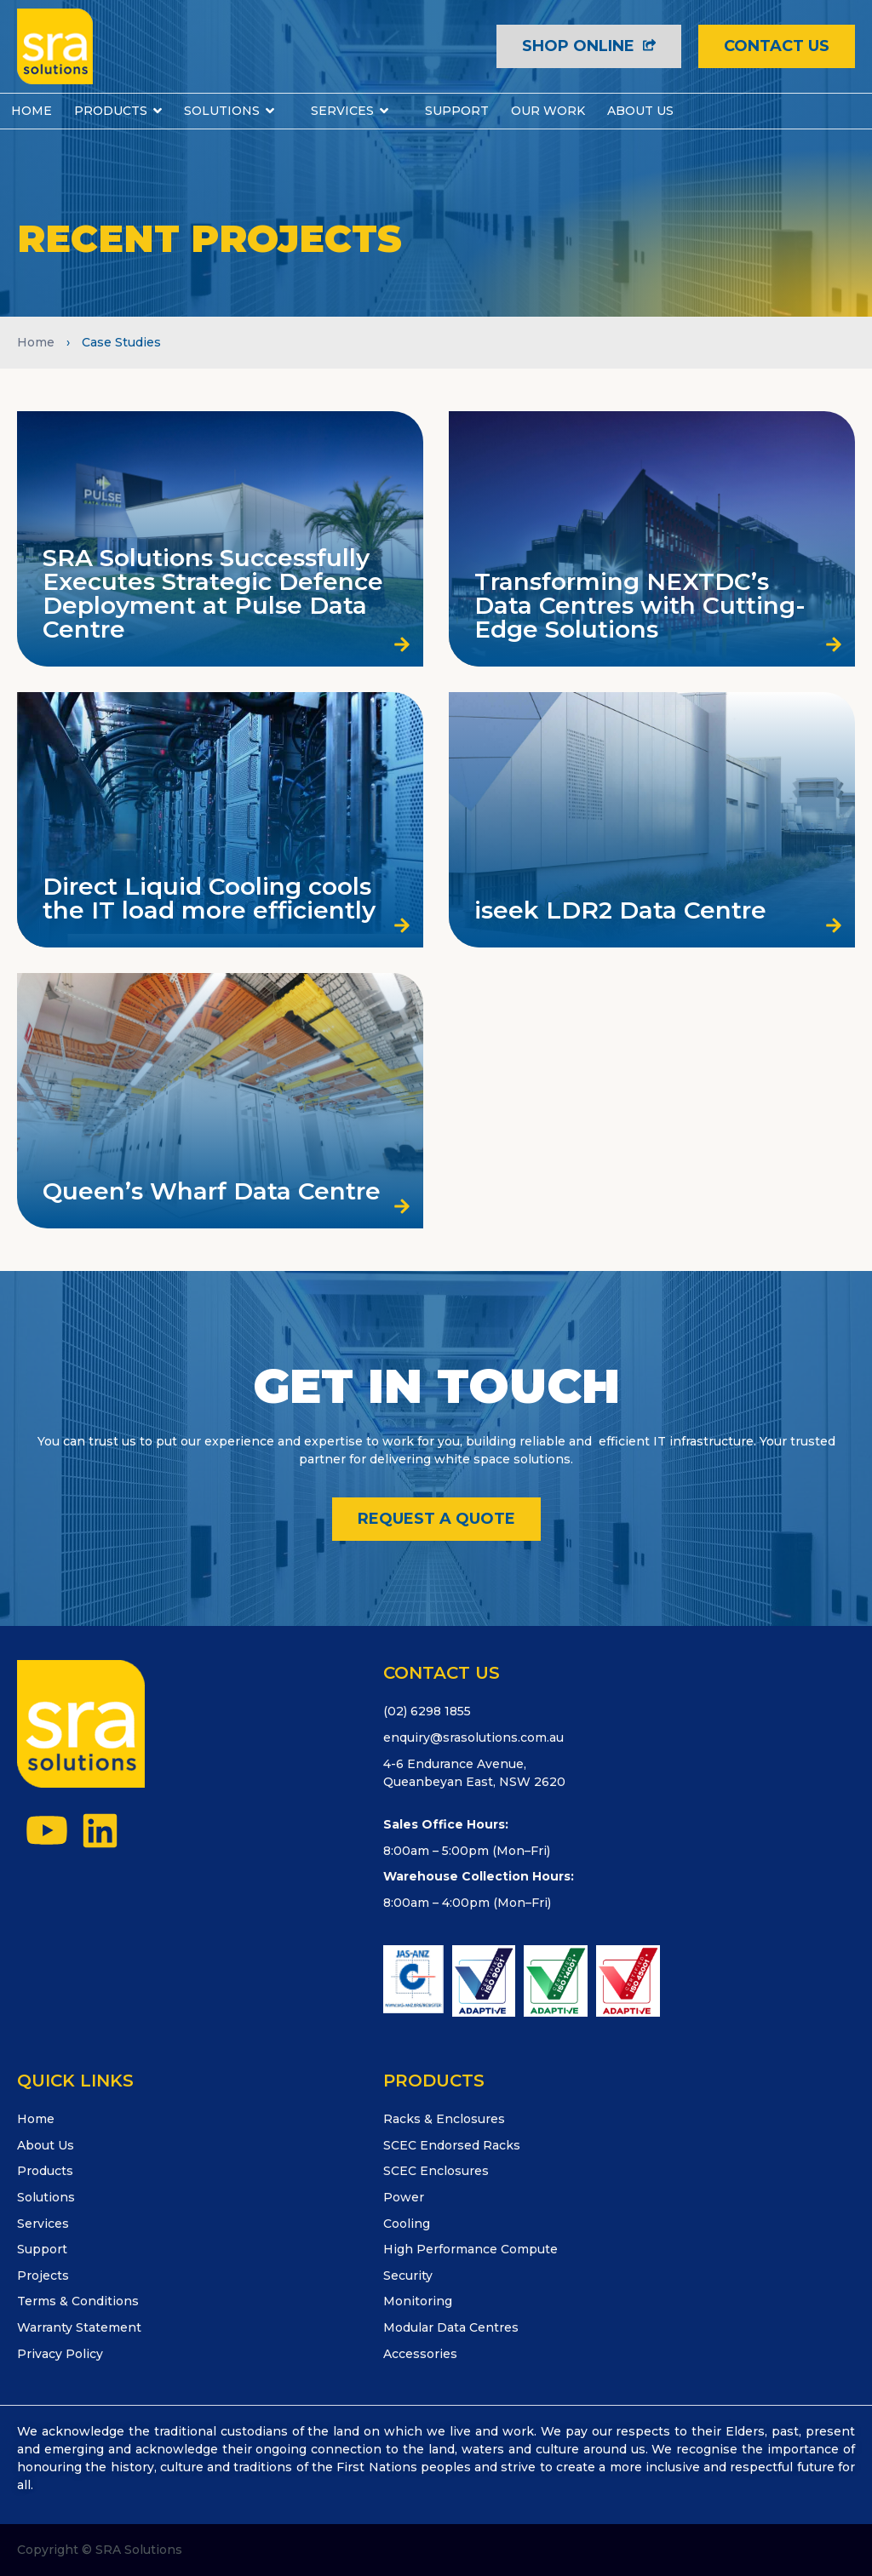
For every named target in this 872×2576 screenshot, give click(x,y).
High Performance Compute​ (470, 2249)
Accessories (420, 2353)
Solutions (46, 2197)
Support (42, 2249)
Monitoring (417, 2301)
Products (45, 2170)
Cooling (406, 2223)
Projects (43, 2275)
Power (403, 2197)
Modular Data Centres (451, 2327)
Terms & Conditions (78, 2301)
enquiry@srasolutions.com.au (473, 1737)
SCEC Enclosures (436, 2170)
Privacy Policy (60, 2353)
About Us (45, 2145)
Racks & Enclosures (444, 2119)
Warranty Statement (79, 2327)
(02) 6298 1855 (427, 1711)
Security (408, 2275)
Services (43, 2223)
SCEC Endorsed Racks (451, 2145)
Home (35, 342)
